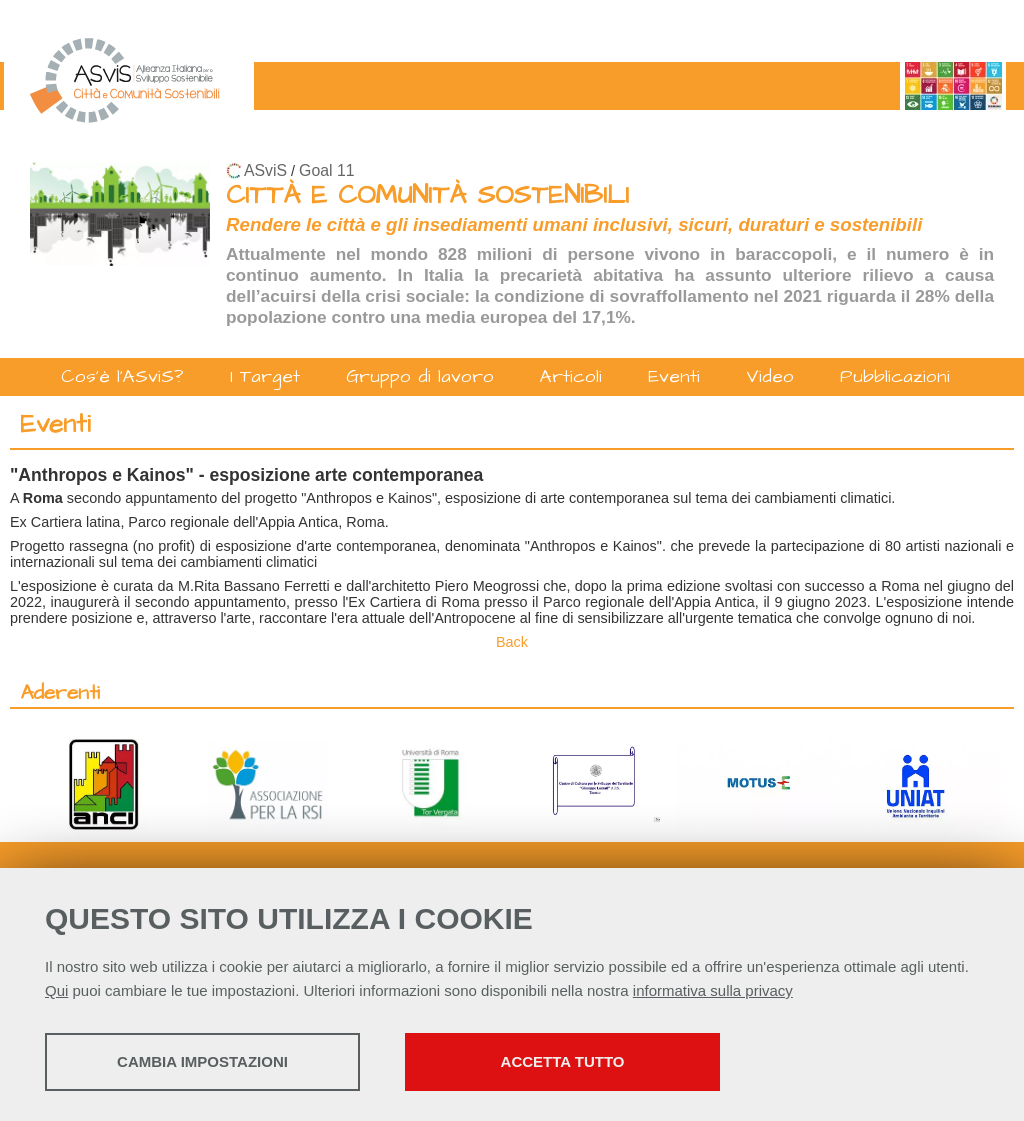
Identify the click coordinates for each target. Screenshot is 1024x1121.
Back (512, 642)
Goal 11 (326, 170)
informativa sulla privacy (713, 990)
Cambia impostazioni (202, 1061)
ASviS (265, 170)
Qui (56, 990)
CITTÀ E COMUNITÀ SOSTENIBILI (427, 195)
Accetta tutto (563, 1061)
